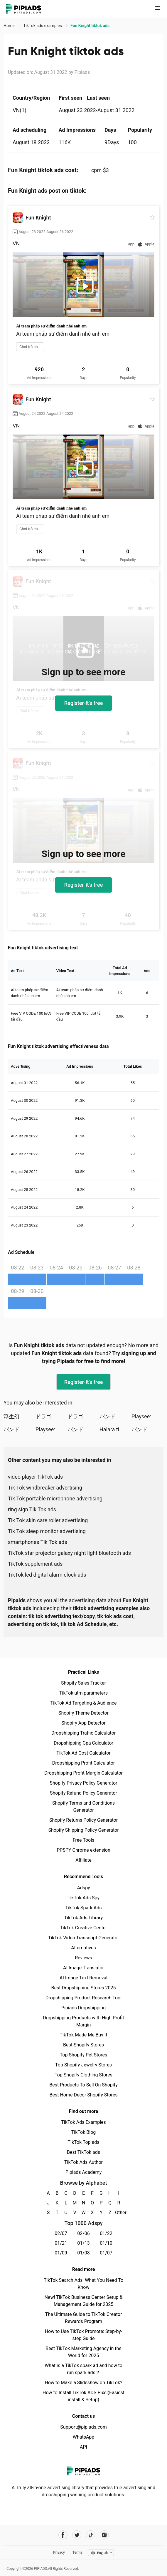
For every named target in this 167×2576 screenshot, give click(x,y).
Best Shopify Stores (83, 2045)
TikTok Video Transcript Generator (83, 1938)
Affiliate (83, 1860)
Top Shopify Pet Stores (83, 2055)
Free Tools (84, 1840)
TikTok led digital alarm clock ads (47, 1575)
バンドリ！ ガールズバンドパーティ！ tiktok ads (115, 1416)
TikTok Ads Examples (83, 2122)
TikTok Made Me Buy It (83, 2035)
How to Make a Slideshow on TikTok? (83, 2382)
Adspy (83, 1888)
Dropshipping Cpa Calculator (83, 1743)
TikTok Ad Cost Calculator (83, 1753)
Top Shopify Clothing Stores (83, 2075)
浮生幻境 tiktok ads (20, 1416)
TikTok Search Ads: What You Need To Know (83, 2283)
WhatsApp (84, 2437)
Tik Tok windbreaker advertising (45, 1488)
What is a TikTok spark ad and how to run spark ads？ (83, 2369)
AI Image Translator (83, 1968)
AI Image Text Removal (83, 1978)
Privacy (59, 2552)
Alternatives (83, 1948)
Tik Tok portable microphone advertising (55, 1498)
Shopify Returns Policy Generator (83, 1820)
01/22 (106, 2233)
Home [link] (10, 25)
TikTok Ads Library (83, 1918)
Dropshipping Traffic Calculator (83, 1733)
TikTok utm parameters (83, 1693)
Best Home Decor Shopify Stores (84, 2095)
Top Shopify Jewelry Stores (83, 2065)
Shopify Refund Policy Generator (83, 1793)
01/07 (106, 2253)
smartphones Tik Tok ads (37, 1542)
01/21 (61, 2243)
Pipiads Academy (83, 2172)
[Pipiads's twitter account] (76, 2535)
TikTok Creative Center (83, 1928)
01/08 (83, 2253)
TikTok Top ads (83, 2142)
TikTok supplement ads (35, 1564)
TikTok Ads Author (83, 2162)
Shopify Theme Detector (83, 1713)
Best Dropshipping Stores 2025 (83, 1988)
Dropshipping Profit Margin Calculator (83, 1773)
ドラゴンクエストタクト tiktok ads (52, 1416)
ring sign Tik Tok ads (32, 1509)
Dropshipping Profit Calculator (83, 1763)
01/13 (83, 2243)
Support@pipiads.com (83, 2427)
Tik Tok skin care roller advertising (48, 1520)
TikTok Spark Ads (83, 1908)
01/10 (106, 2243)
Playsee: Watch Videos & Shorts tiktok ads (147, 1416)
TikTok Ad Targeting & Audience (83, 1703)
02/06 (83, 2233)
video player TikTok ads (35, 1477)
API (83, 2447)
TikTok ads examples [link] (43, 25)
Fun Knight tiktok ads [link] (89, 25)
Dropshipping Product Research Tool (83, 1998)
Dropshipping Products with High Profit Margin (83, 2021)
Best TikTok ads (83, 2152)
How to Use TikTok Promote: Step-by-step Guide (83, 2335)
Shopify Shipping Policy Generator (83, 1830)
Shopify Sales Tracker (83, 1683)
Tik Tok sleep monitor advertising (47, 1531)
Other (118, 2212)
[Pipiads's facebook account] (63, 2535)
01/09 (61, 2253)
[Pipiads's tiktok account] (90, 2535)
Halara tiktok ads (115, 1429)
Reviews (83, 1958)
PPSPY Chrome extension (83, 1850)
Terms (77, 2552)
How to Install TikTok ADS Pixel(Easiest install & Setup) (83, 2396)
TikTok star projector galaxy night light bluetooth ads (69, 1553)
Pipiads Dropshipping (83, 2008)
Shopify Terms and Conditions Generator (83, 1806)
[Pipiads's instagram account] (104, 2535)
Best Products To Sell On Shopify (83, 2085)
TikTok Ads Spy (83, 1898)
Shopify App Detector (83, 1723)
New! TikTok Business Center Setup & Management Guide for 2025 (84, 2300)
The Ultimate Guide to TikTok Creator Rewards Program (83, 2318)
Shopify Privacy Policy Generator (83, 1783)
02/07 (61, 2233)
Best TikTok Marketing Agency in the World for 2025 (83, 2352)
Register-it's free (83, 703)
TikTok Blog (83, 2132)
